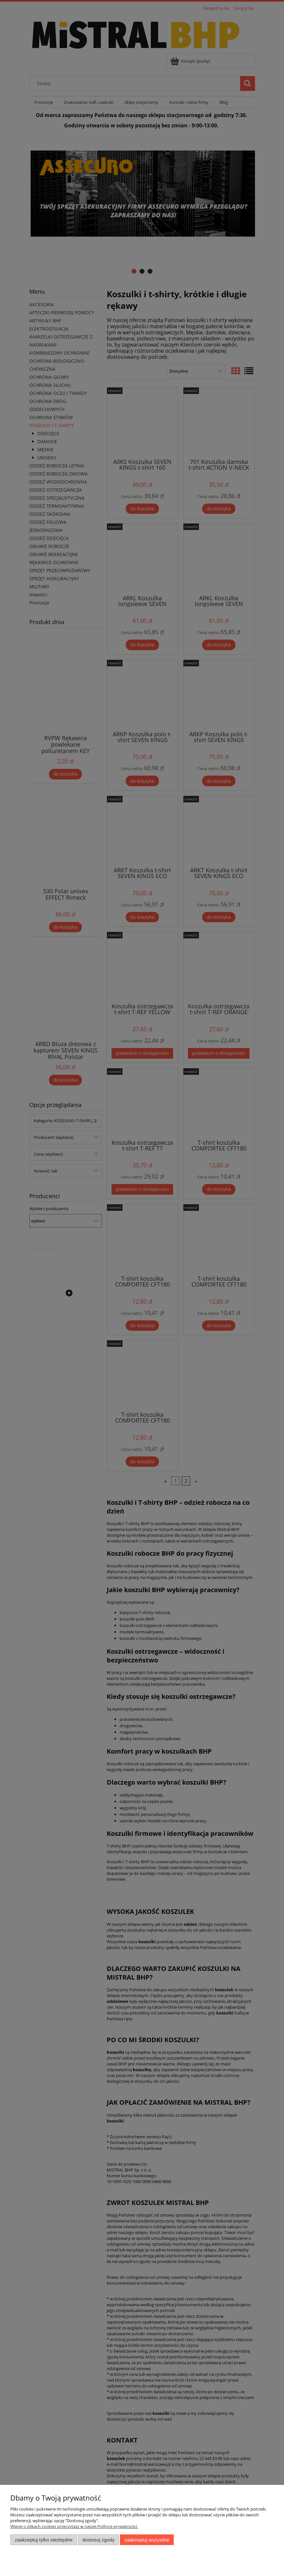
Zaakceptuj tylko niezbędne (44, 2539)
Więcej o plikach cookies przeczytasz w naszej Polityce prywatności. (74, 2526)
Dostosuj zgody (98, 2539)
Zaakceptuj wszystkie (146, 2539)
